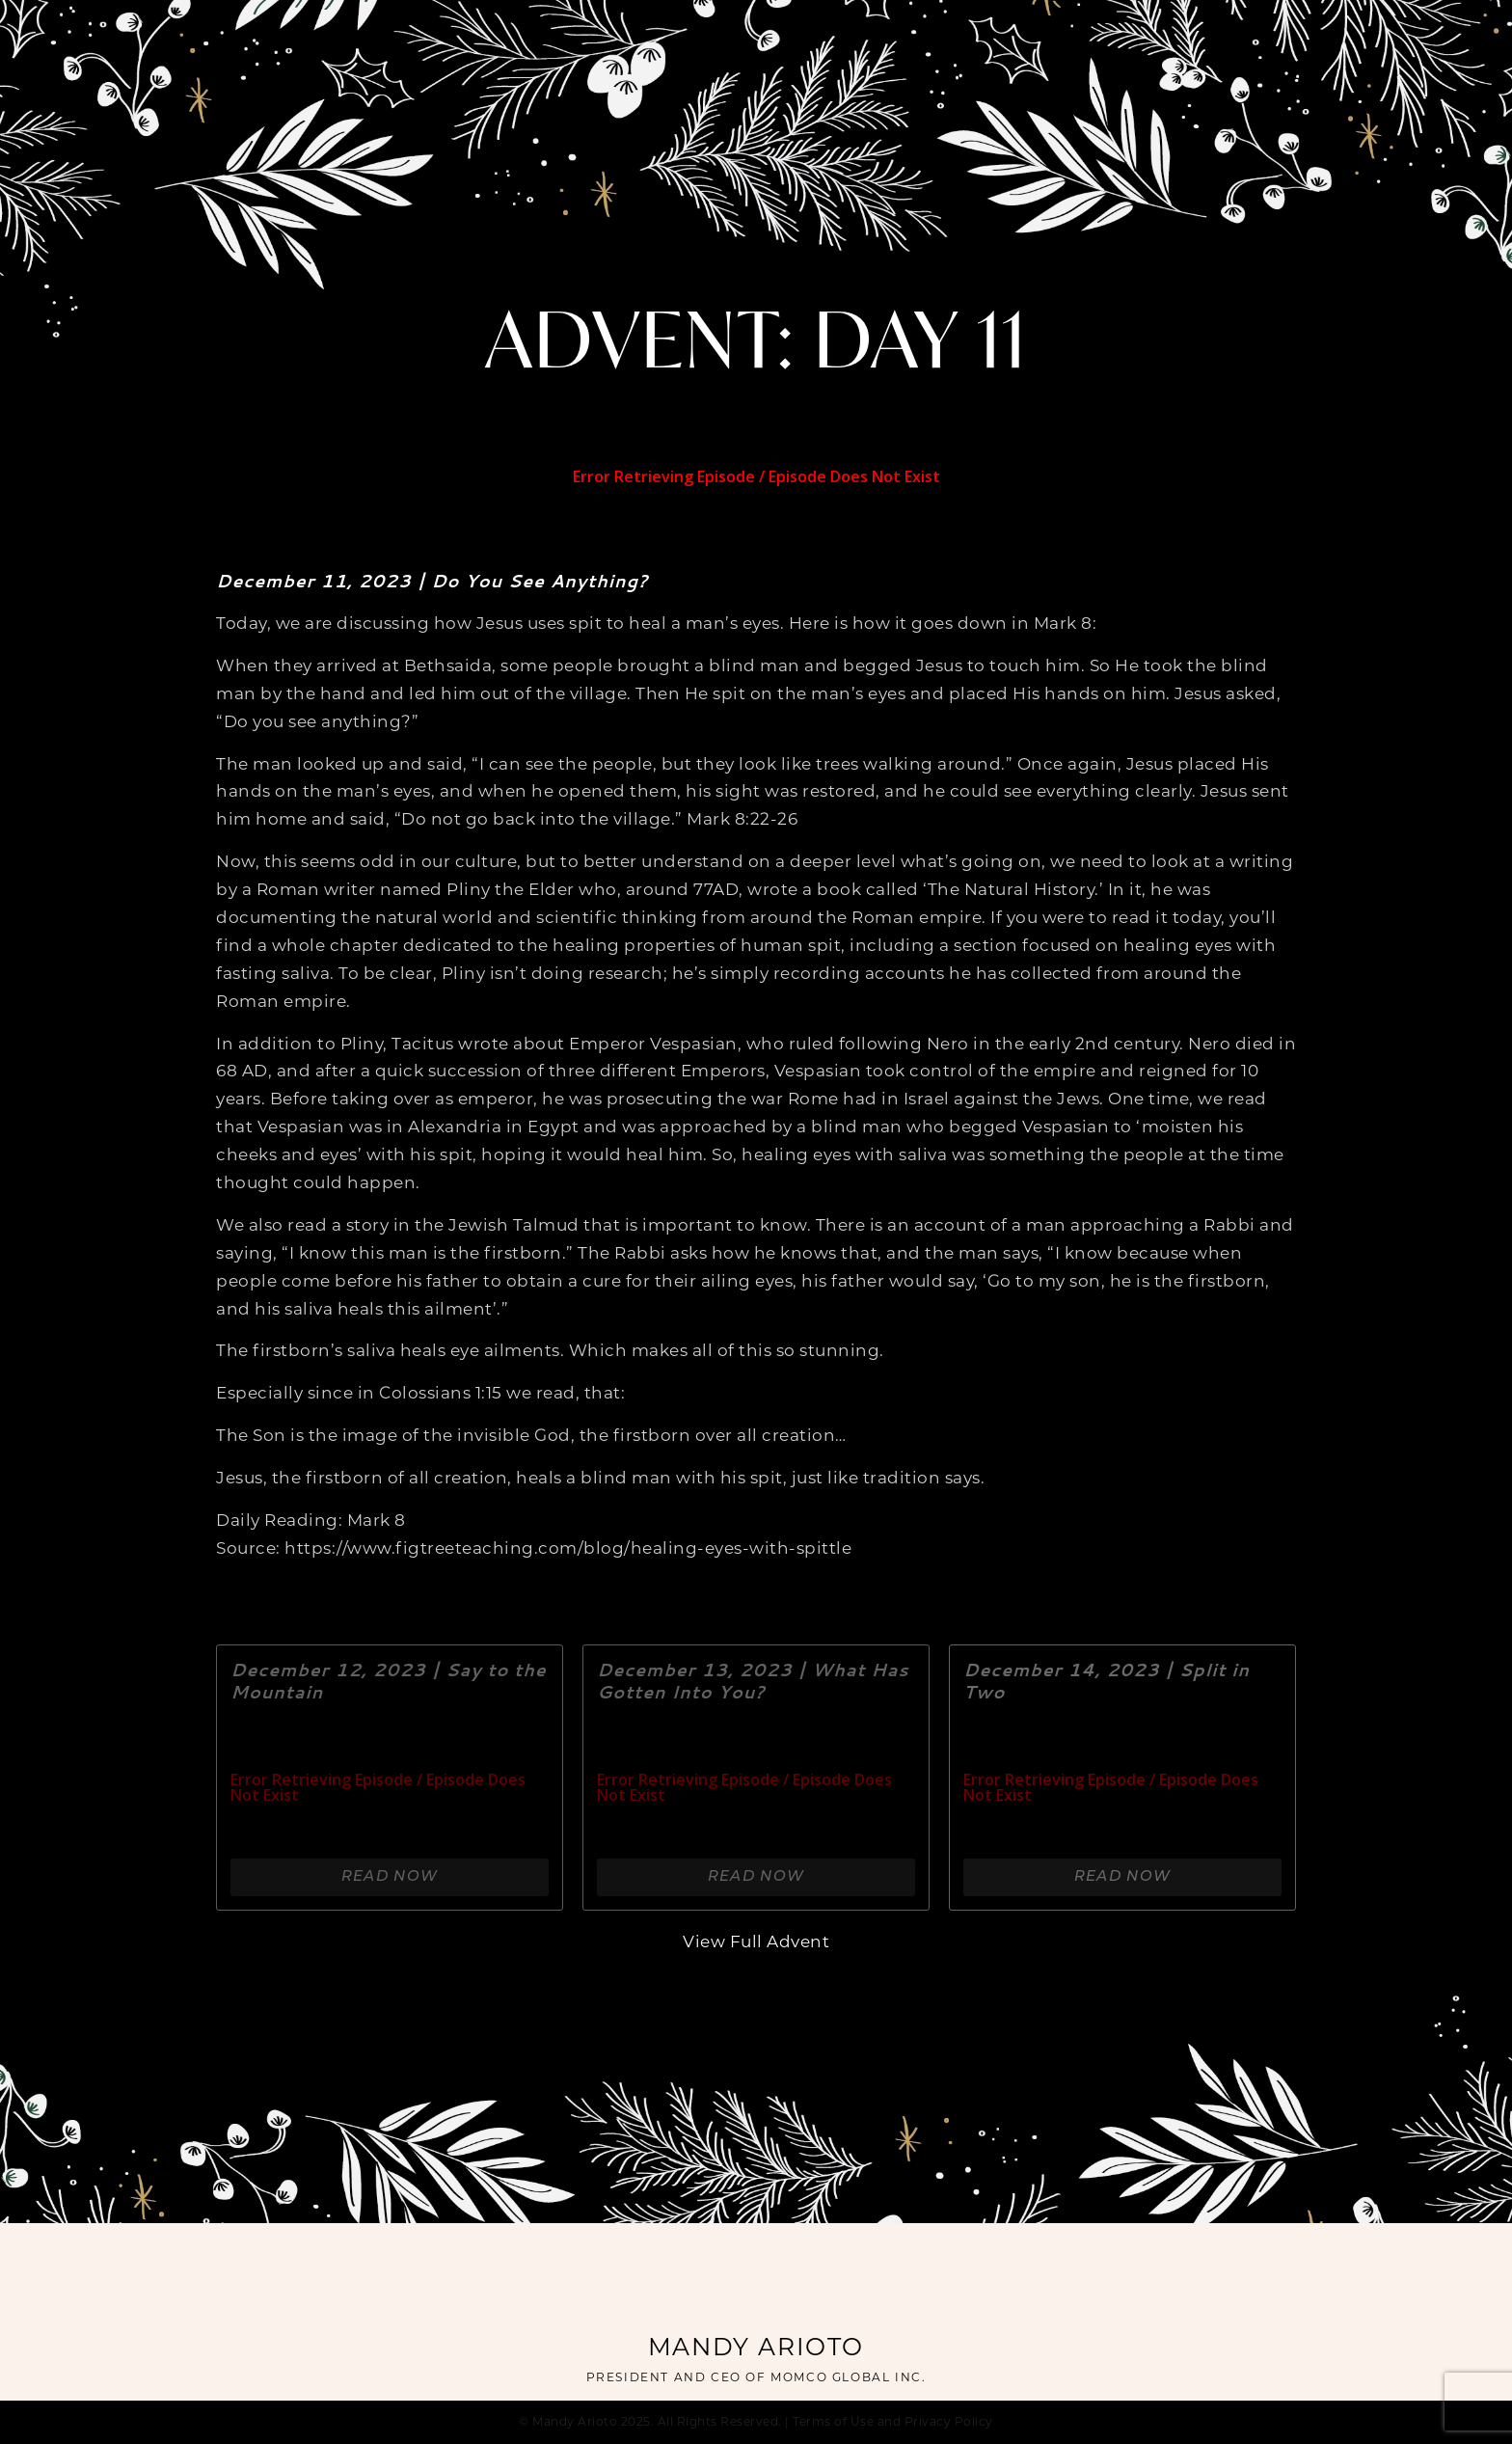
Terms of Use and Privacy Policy (893, 2423)
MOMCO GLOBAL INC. (848, 2378)
